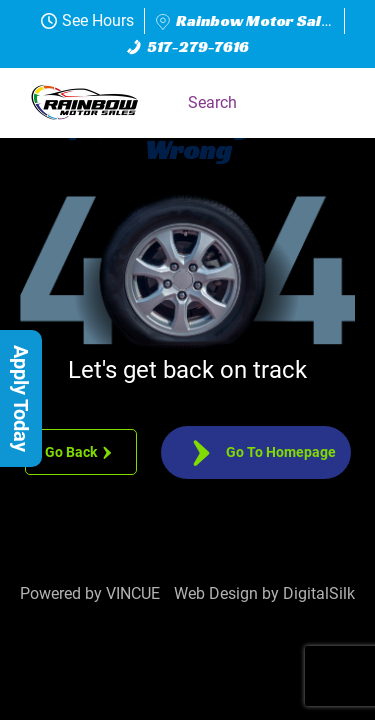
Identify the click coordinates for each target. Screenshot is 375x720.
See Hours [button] (87, 20)
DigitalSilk (319, 593)
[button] (329, 103)
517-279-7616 (188, 46)
